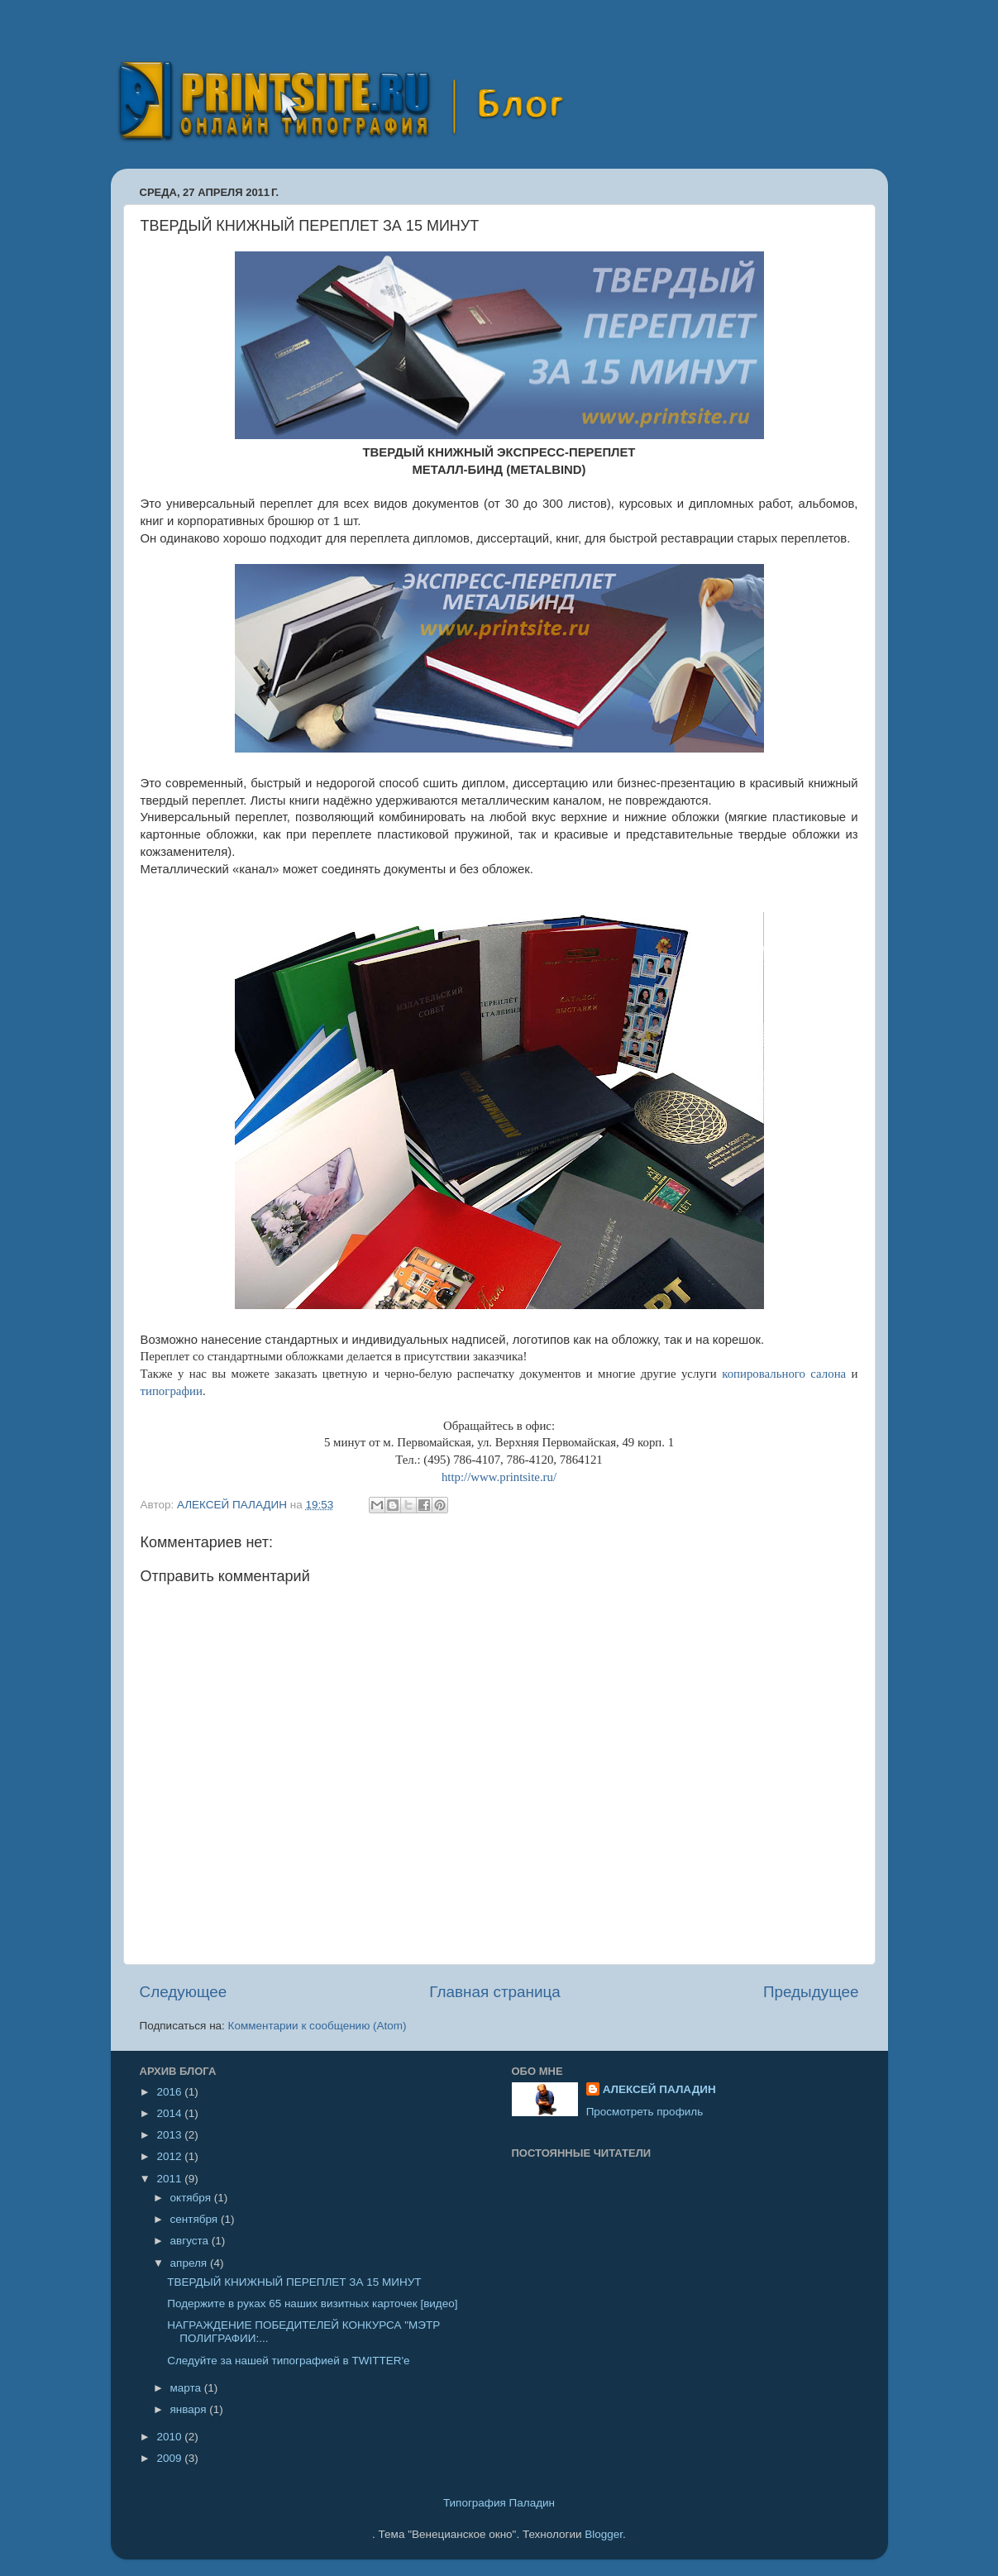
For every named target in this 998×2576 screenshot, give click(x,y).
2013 (170, 2135)
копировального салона (784, 1373)
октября (192, 2197)
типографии (172, 1391)
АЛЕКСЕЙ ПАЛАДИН (659, 2089)
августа (191, 2240)
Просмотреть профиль (645, 2111)
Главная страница (495, 1991)
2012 (170, 2156)
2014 (170, 2113)
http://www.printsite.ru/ (499, 1477)
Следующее (183, 1991)
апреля (190, 2263)
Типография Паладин (499, 2503)
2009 (170, 2458)
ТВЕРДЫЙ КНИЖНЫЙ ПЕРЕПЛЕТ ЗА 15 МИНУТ (294, 2282)
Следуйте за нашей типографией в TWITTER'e (288, 2360)
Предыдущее (811, 1991)
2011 (170, 2178)
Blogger (604, 2534)
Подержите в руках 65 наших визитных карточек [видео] (312, 2303)
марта (187, 2388)
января (190, 2409)
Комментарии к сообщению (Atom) (317, 2025)
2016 (170, 2092)
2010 (170, 2436)
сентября (195, 2219)
